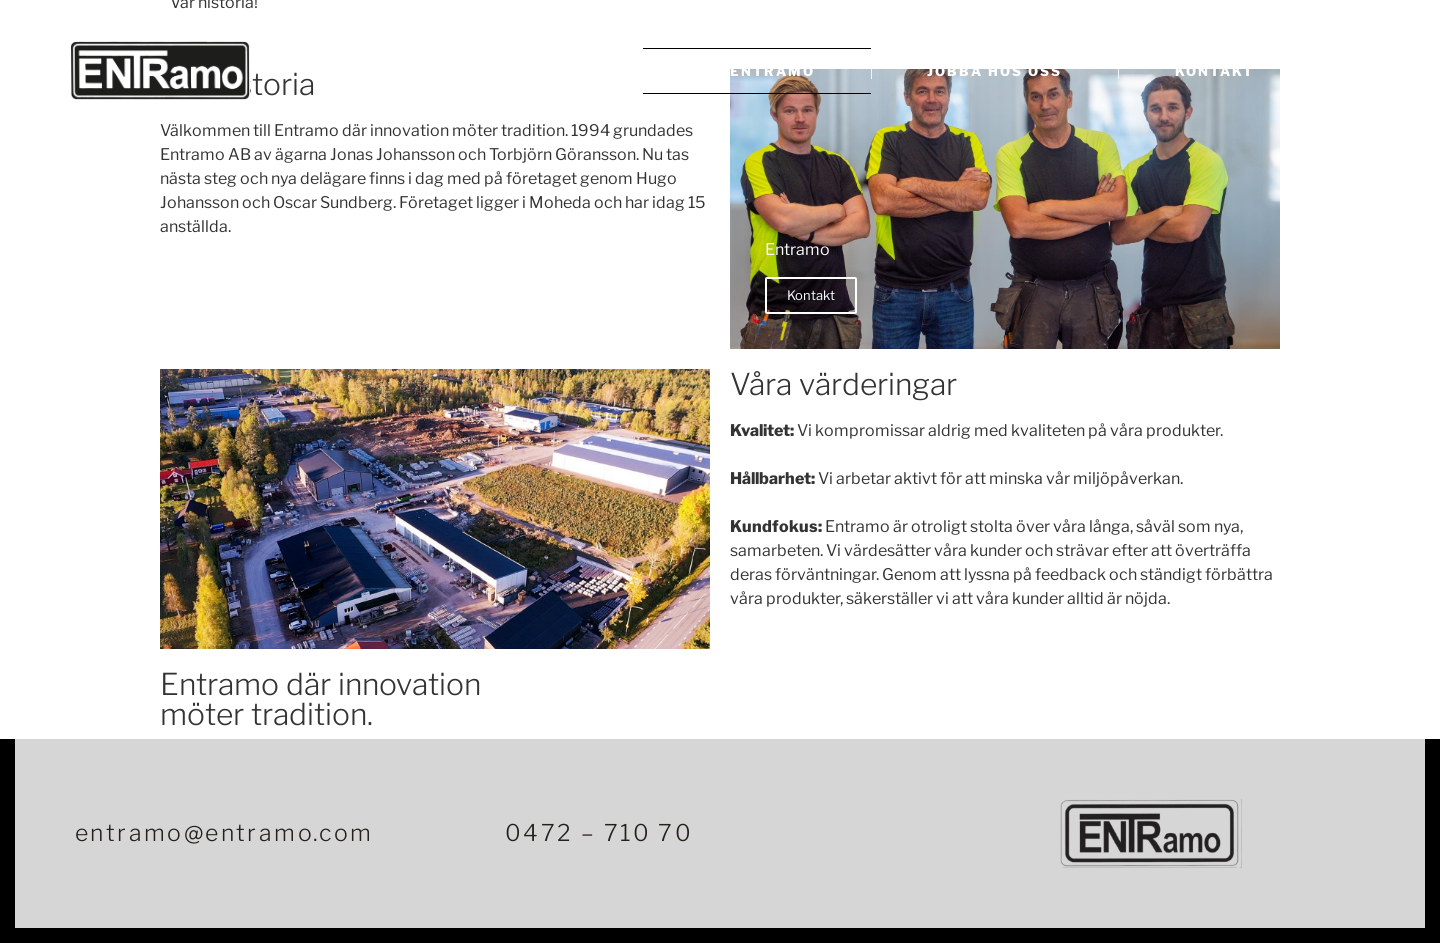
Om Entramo (756, 71)
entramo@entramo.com (224, 833)
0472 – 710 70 (599, 833)
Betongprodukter (500, 71)
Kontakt (1214, 71)
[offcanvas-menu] (1344, 73)
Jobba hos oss (994, 71)
